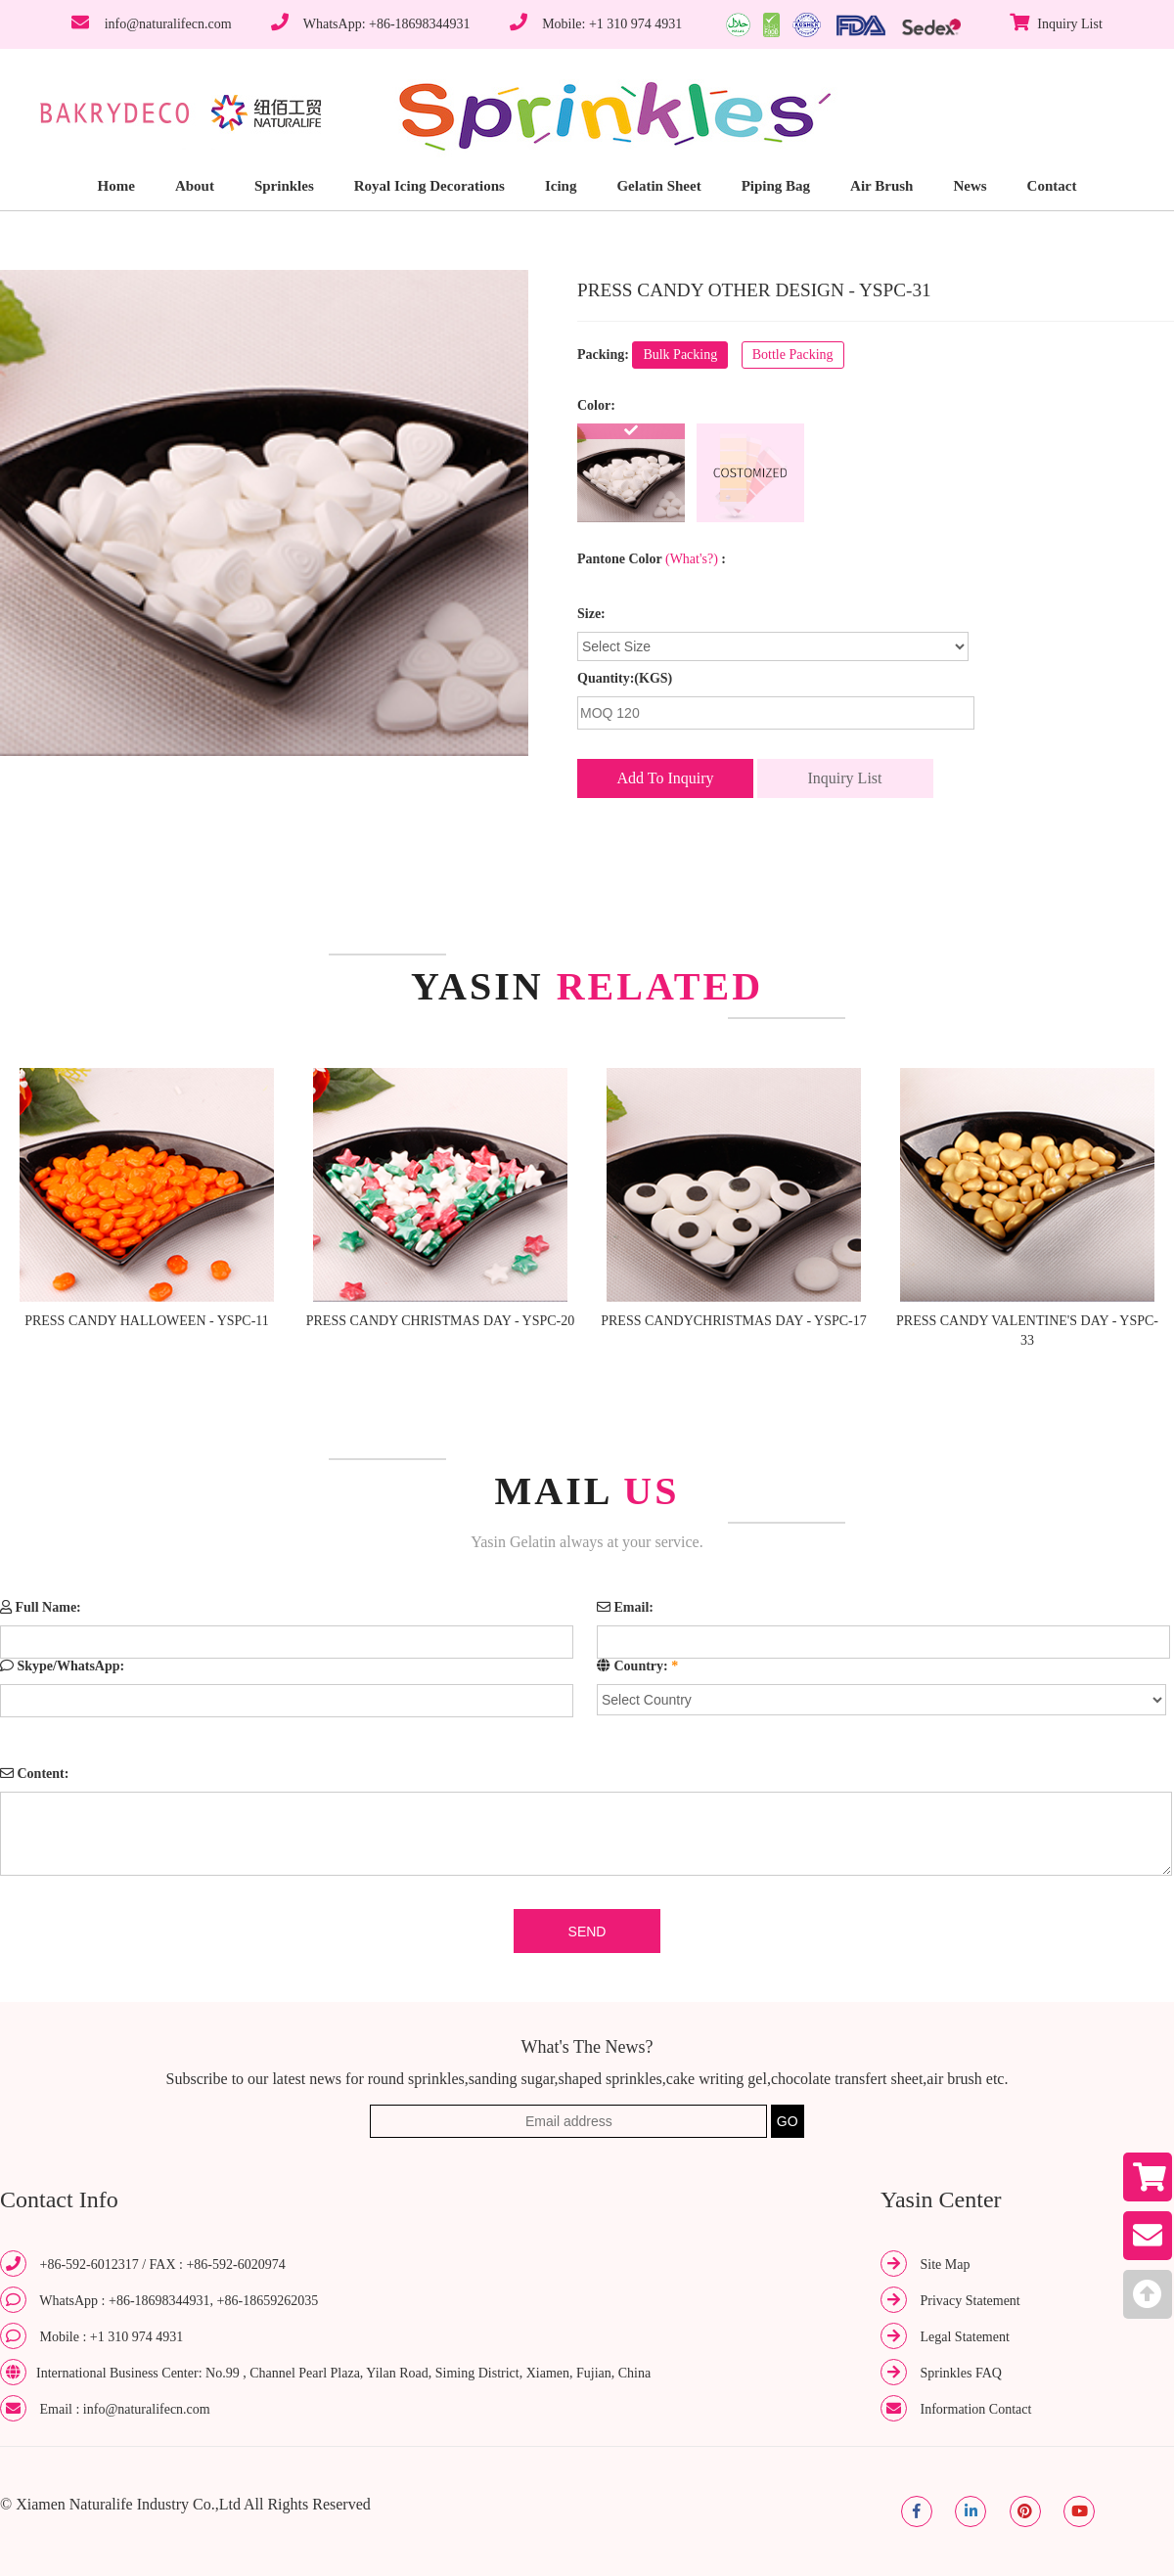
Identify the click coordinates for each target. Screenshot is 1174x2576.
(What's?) (691, 559)
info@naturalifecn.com (168, 24)
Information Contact (976, 2409)
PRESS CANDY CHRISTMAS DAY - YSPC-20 (440, 1320)
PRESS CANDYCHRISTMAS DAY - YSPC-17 (734, 1320)
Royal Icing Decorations (429, 186)
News (969, 186)
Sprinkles (284, 186)
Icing (561, 186)
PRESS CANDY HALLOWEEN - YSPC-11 (146, 1320)
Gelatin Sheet (658, 186)
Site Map (946, 2264)
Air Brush (881, 186)
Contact (1052, 186)
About (194, 186)
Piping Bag (776, 186)
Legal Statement (965, 2337)
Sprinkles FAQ (961, 2373)
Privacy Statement (970, 2300)
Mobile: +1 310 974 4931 (612, 24)
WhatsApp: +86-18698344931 (387, 24)
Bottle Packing (793, 354)
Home (116, 186)
